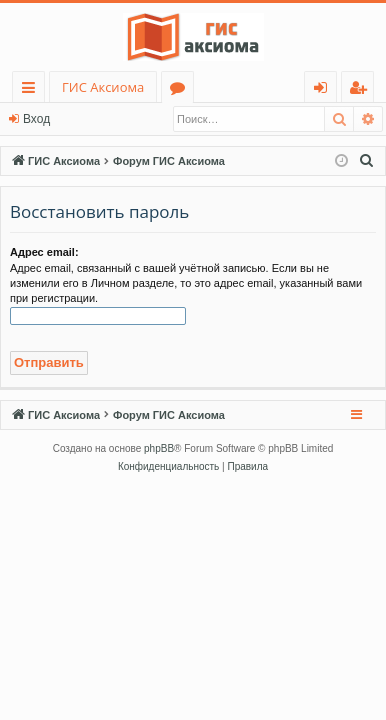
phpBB (159, 448)
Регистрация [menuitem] (362, 90)
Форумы (181, 90)
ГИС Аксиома (103, 87)
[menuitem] (367, 161)
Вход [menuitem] (324, 90)
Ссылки (32, 90)
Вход (36, 119)
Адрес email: (44, 252)
